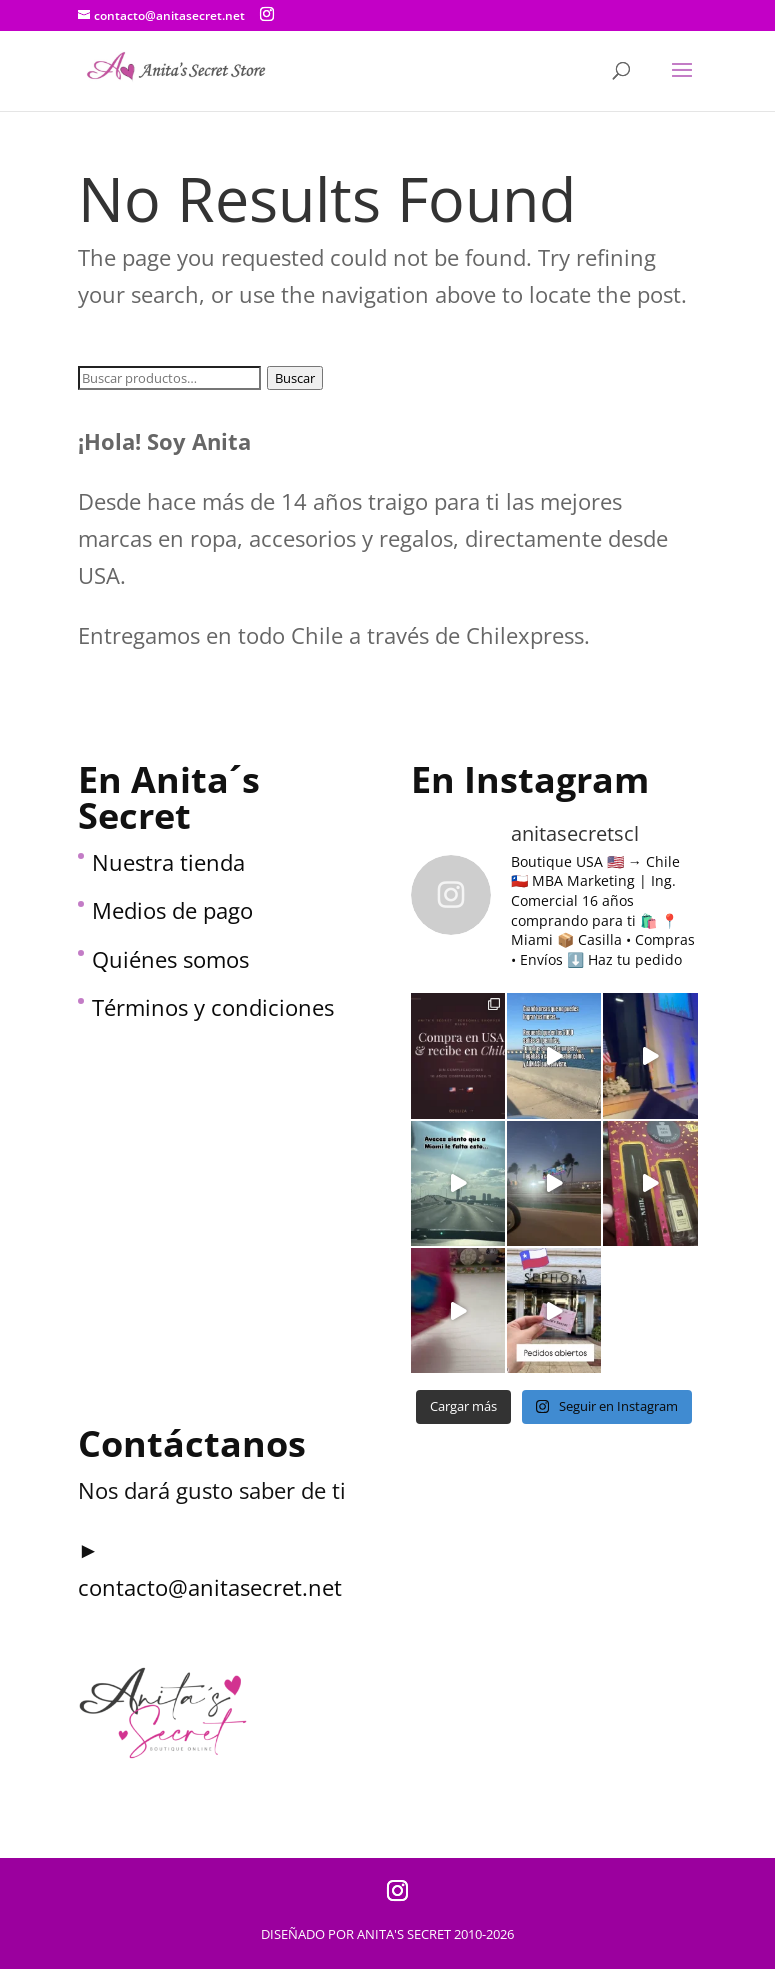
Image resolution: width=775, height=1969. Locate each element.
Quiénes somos (170, 959)
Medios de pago (172, 910)
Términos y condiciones (213, 1007)
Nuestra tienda (168, 862)
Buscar (295, 378)
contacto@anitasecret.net (210, 1587)
